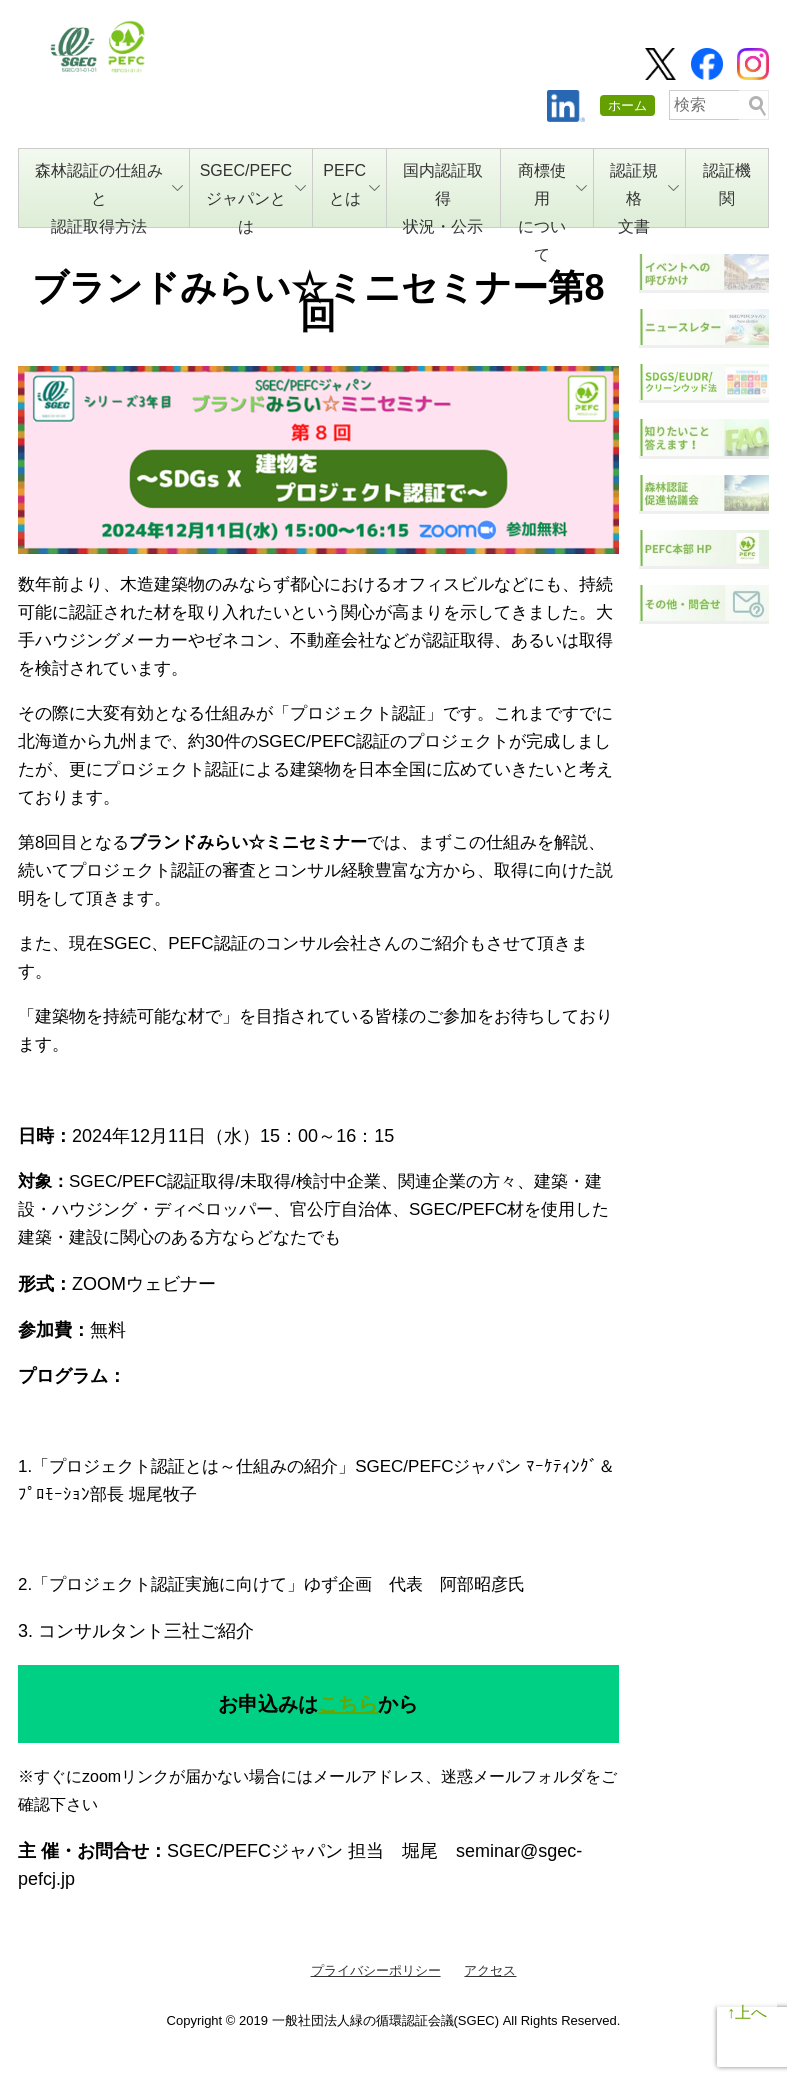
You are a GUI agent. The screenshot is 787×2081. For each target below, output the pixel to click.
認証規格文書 (644, 195)
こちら (348, 1704)
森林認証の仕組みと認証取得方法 (109, 195)
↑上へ (747, 2012)
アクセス (490, 1970)
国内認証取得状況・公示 (443, 195)
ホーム (627, 105)
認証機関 (727, 184)
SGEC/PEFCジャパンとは (253, 195)
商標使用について (552, 195)
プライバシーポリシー (376, 1970)
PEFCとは (351, 184)
